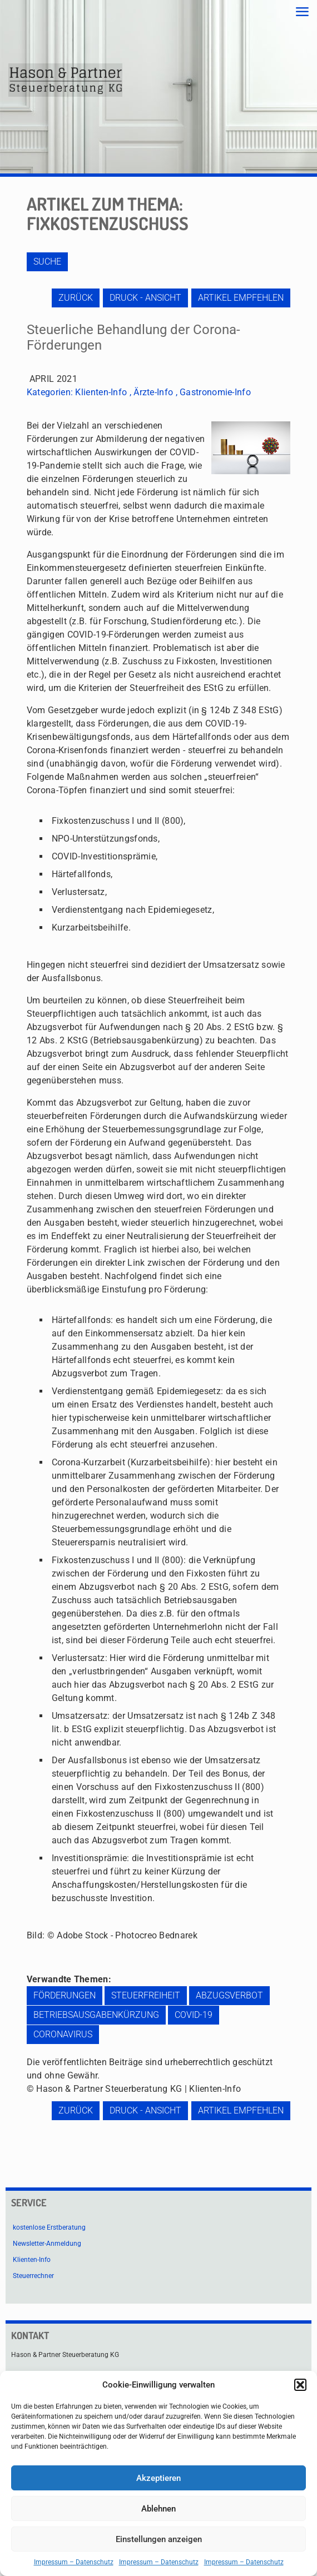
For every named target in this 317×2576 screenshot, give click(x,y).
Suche (47, 261)
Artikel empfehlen (241, 297)
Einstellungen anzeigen (159, 2539)
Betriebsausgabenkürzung (96, 2015)
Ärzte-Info (153, 392)
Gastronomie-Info (215, 392)
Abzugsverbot (229, 1995)
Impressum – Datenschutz (73, 2562)
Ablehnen (158, 2509)
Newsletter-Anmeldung (47, 2243)
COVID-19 (193, 2015)
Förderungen (64, 1995)
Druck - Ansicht (145, 297)
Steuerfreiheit (145, 1995)
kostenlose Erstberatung (49, 2227)
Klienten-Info (101, 392)
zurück (75, 297)
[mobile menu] (302, 12)
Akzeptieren (158, 2478)
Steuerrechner (33, 2276)
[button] (300, 2384)
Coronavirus (62, 2034)
